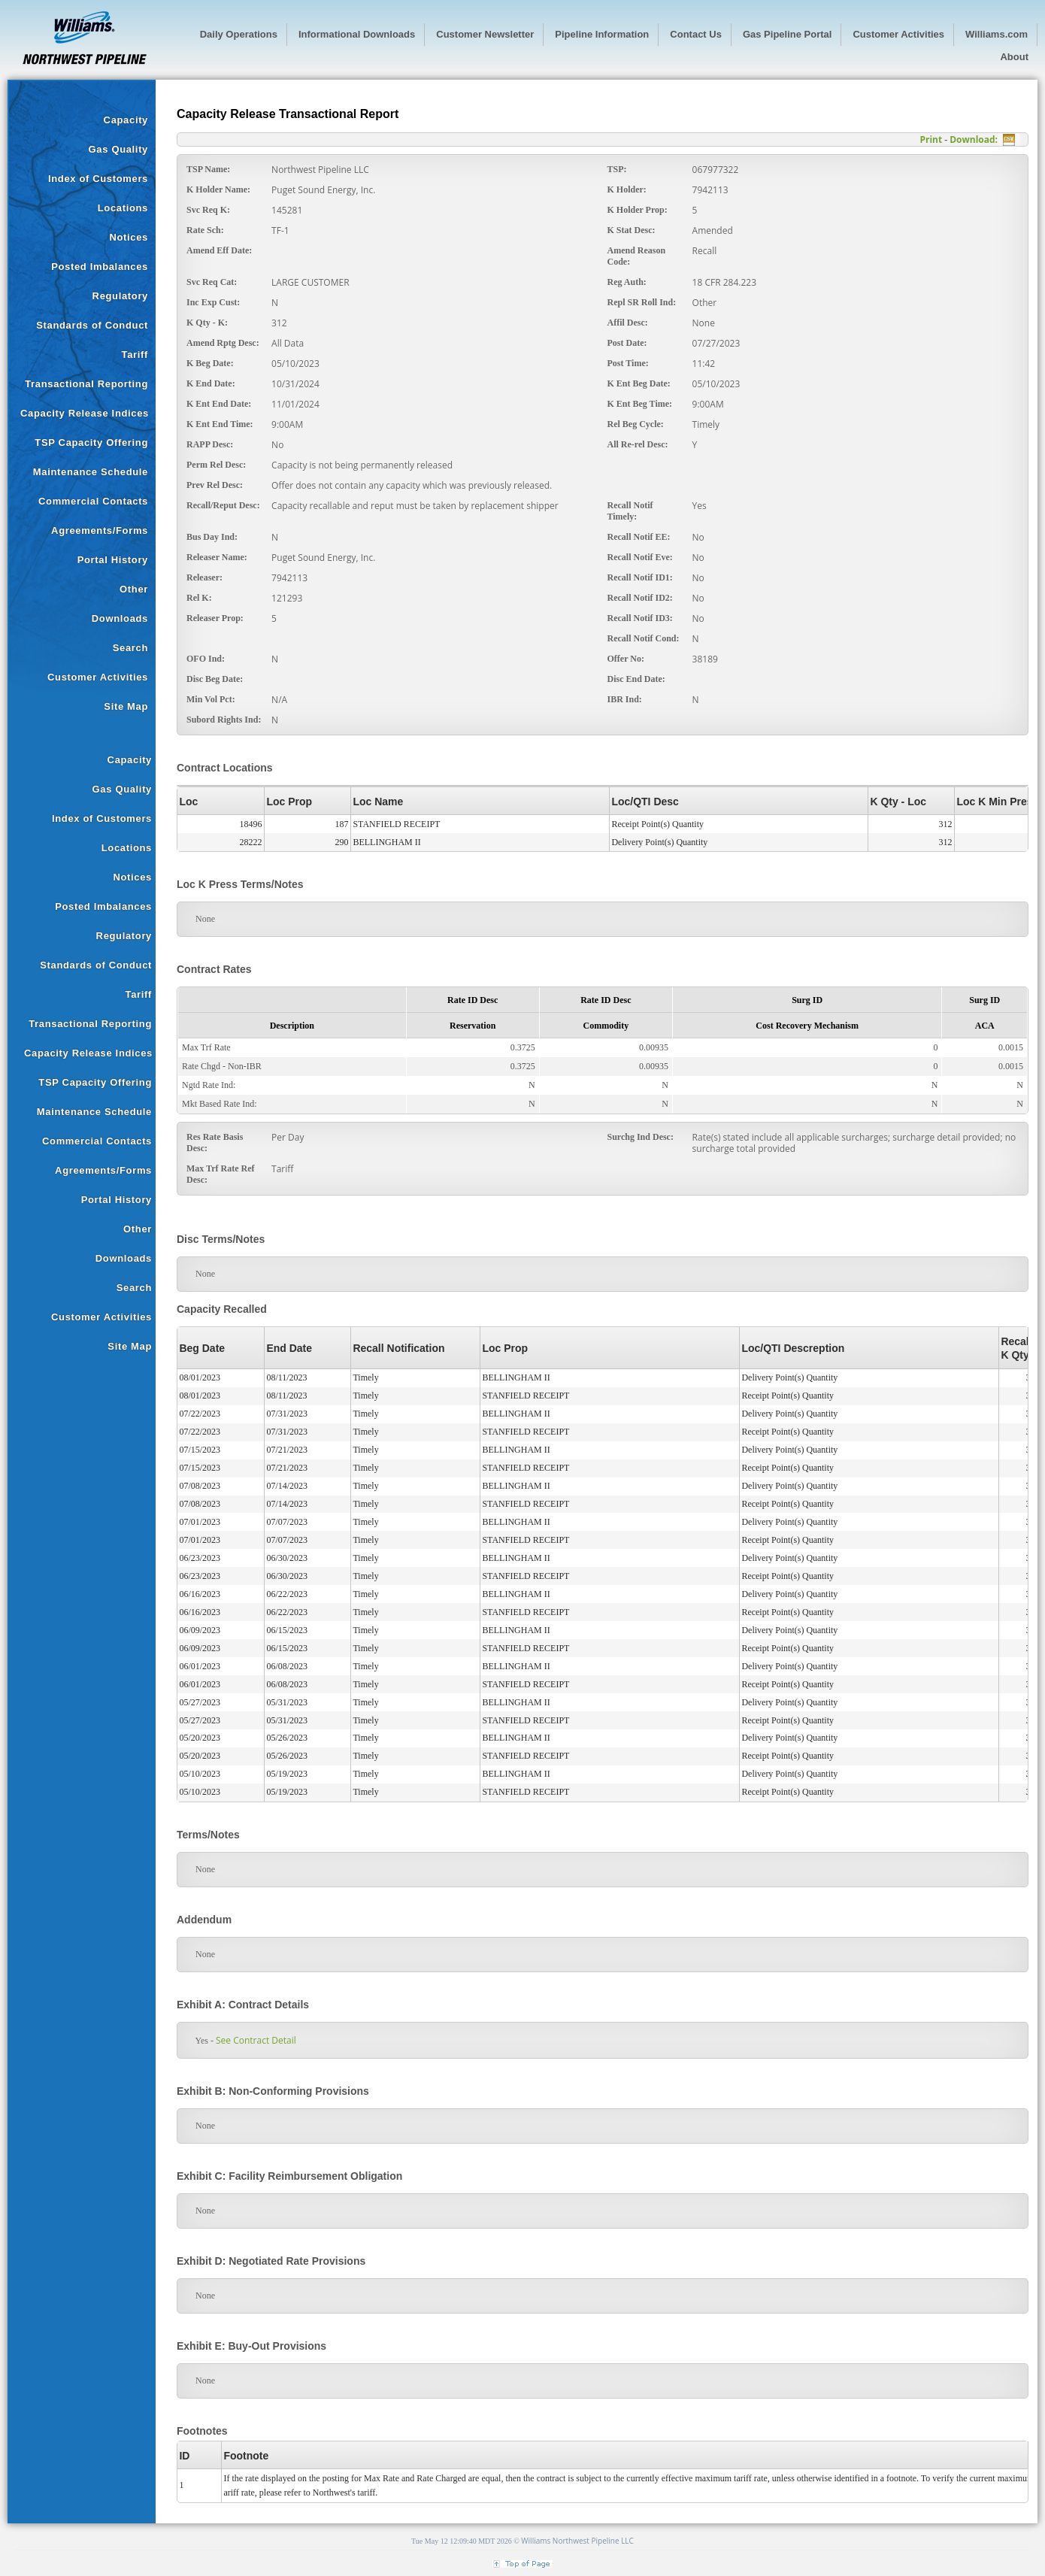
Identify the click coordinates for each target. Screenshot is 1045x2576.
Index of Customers (98, 178)
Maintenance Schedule (90, 471)
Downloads (120, 618)
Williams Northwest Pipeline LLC (577, 2540)
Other (134, 589)
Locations (123, 208)
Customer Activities (97, 677)
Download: (974, 139)
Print (930, 139)
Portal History (112, 559)
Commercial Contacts (93, 501)
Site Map (126, 706)
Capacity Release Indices (84, 413)
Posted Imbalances (99, 266)
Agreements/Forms (99, 530)
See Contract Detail (256, 2040)
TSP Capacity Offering (91, 442)
